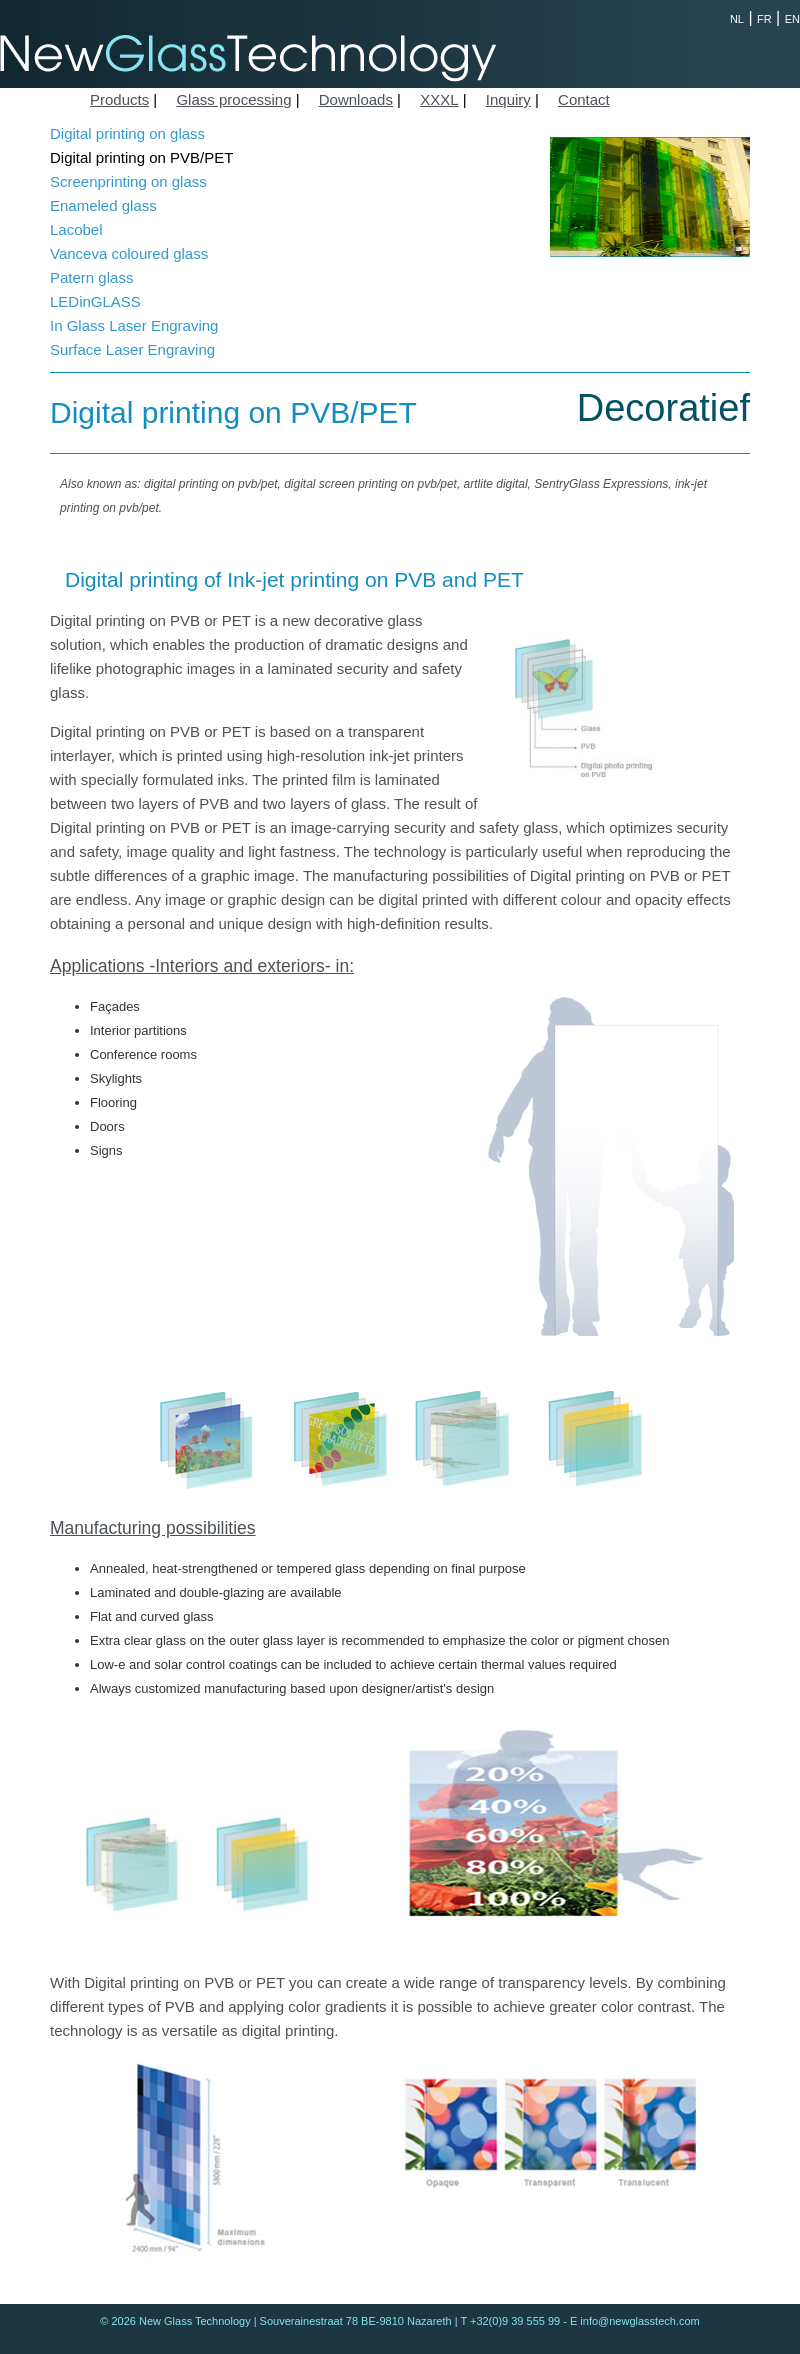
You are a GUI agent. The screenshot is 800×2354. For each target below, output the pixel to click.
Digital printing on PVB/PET (141, 157)
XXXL (439, 99)
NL (737, 19)
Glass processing (233, 99)
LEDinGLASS (95, 301)
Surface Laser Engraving (132, 349)
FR (764, 19)
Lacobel (76, 229)
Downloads (356, 99)
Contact (584, 99)
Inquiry (508, 99)
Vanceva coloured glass (129, 253)
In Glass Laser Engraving (134, 325)
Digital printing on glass (127, 133)
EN (792, 19)
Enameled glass (103, 205)
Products (119, 99)
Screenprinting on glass (128, 181)
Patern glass (91, 277)
